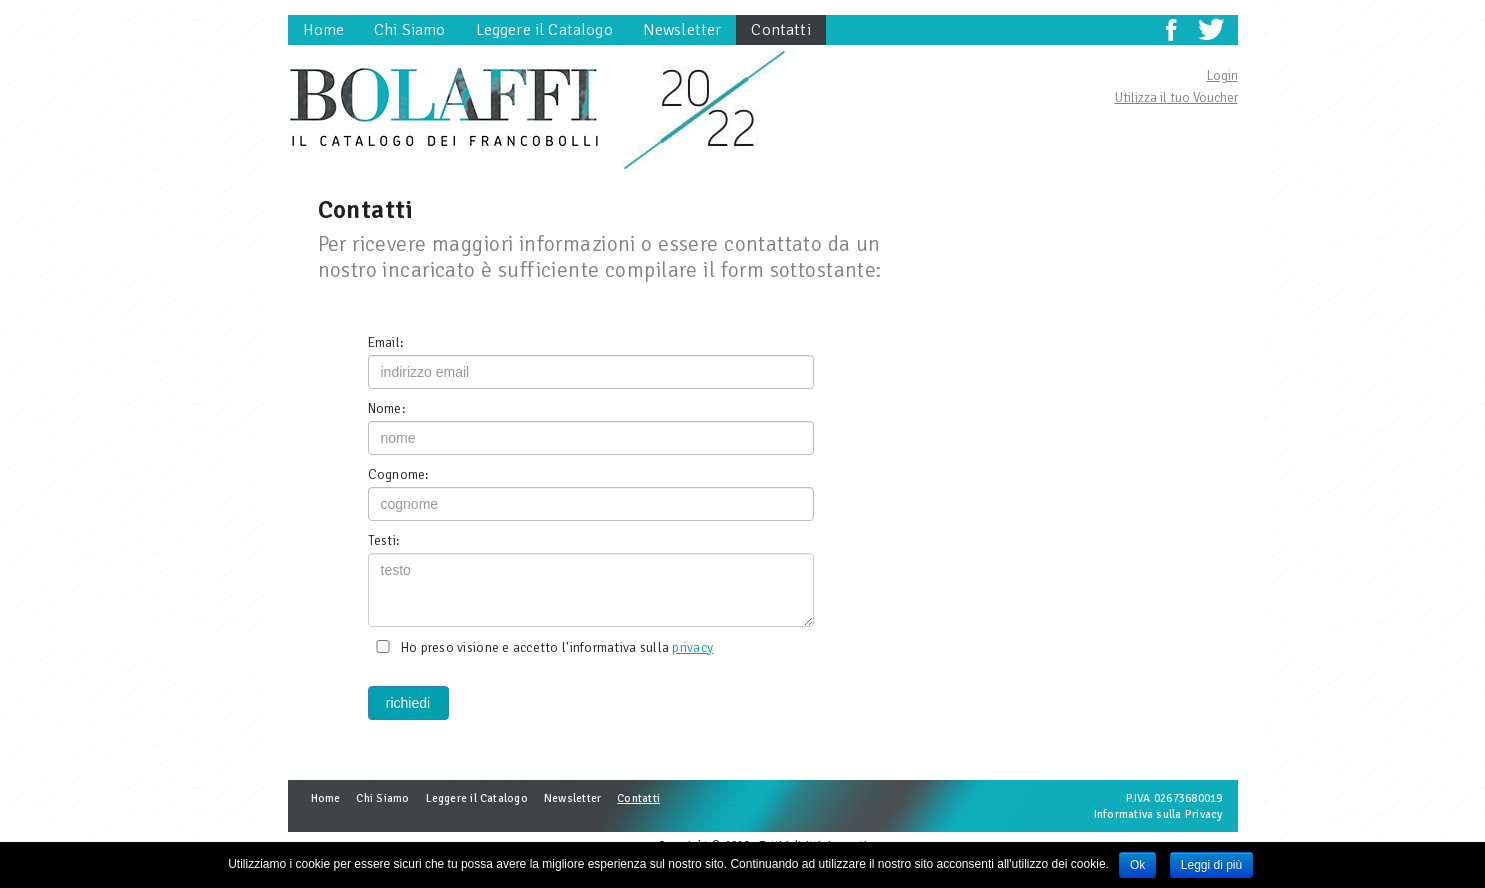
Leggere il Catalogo (544, 30)
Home (324, 30)
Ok (1137, 865)
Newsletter (682, 30)
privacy (692, 647)
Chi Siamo (409, 30)
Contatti (780, 30)
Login (1222, 75)
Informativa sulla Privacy (1158, 814)
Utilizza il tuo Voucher (1176, 97)
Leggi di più (1211, 865)
